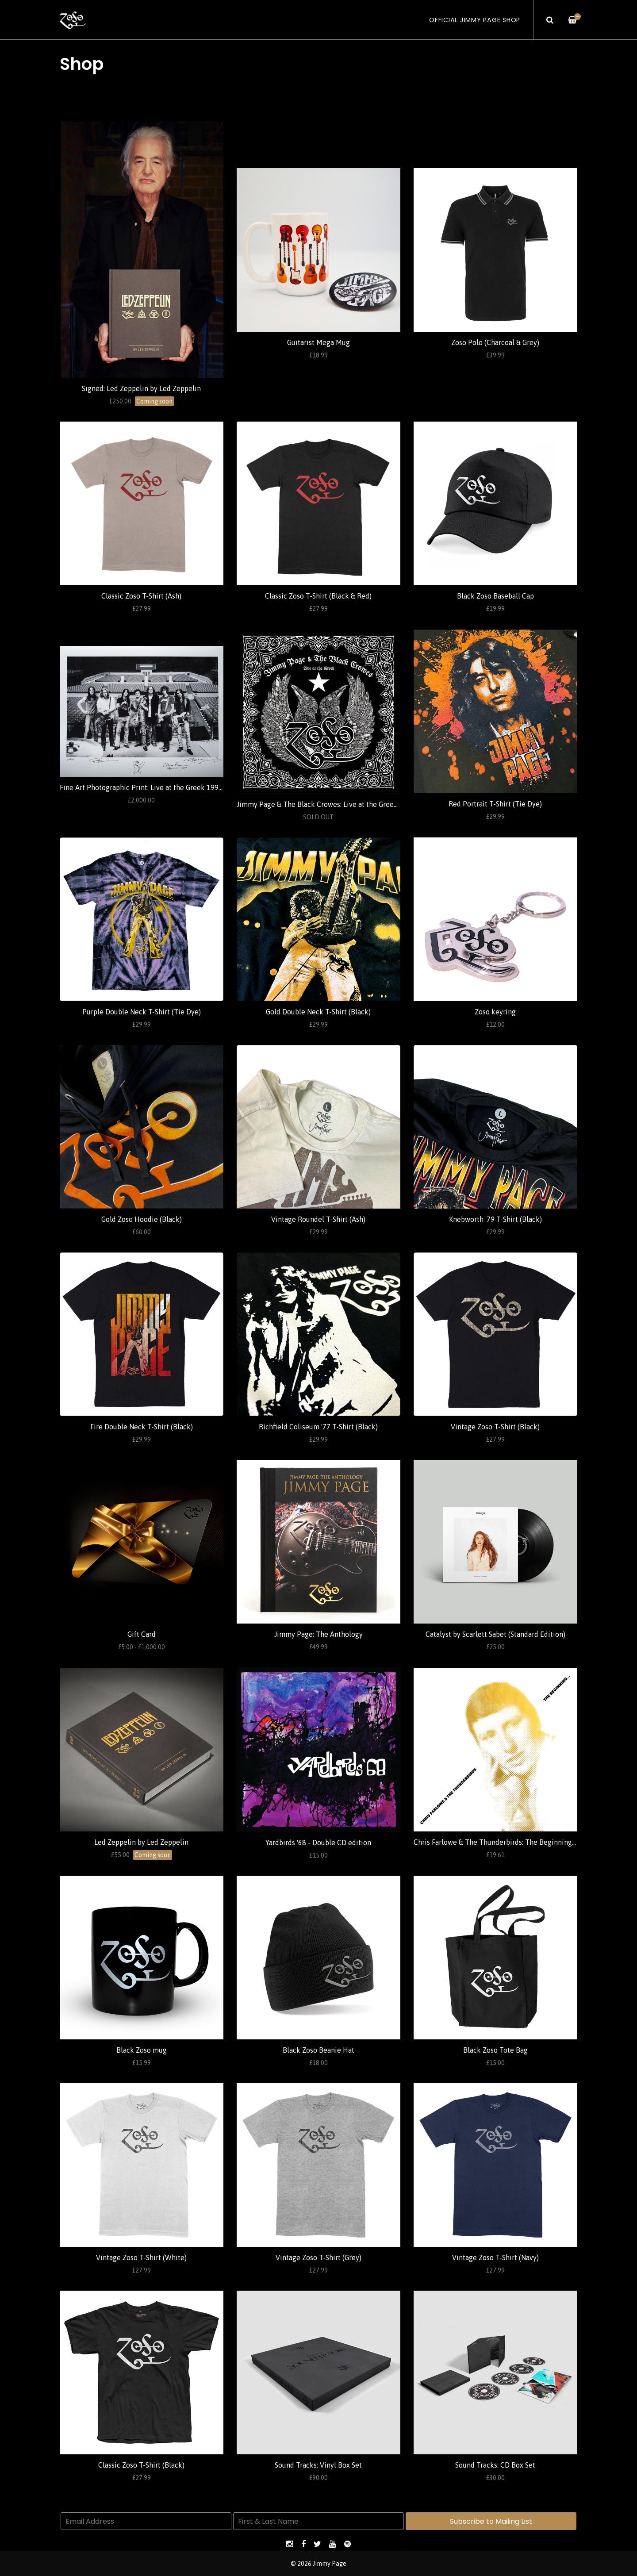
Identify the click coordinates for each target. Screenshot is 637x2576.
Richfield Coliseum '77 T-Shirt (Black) (318, 1427)
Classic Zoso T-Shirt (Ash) (141, 596)
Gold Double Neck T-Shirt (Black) (318, 1012)
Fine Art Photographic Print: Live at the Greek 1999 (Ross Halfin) (162, 787)
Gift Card (141, 1634)
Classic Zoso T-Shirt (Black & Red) (318, 596)
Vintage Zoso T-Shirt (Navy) (495, 2257)
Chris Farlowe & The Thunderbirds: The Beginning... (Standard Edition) (524, 1842)
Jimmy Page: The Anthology (318, 1634)
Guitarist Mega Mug (318, 342)
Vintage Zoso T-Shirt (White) (141, 2257)
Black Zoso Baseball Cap (495, 596)
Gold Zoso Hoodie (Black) (141, 1219)
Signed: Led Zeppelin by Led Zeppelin (141, 388)
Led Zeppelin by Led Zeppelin (141, 1842)
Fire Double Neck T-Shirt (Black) (141, 1427)
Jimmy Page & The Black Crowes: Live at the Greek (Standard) (334, 804)
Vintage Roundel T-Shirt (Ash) (318, 1219)
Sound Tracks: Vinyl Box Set (318, 2465)
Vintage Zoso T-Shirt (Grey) (318, 2257)
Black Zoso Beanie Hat (318, 2050)
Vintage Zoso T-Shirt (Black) (495, 1427)
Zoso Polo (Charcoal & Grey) (495, 342)
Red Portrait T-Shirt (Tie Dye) (495, 804)
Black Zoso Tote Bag (495, 2050)
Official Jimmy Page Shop (474, 19)
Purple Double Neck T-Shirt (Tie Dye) (141, 1012)
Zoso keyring (495, 1012)
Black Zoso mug (141, 2050)
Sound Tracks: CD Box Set (495, 2465)
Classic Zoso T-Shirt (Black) (141, 2465)
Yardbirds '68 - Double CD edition (318, 1843)
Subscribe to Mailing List (491, 2521)
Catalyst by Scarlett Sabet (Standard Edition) (495, 1634)
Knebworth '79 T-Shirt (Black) (495, 1219)
